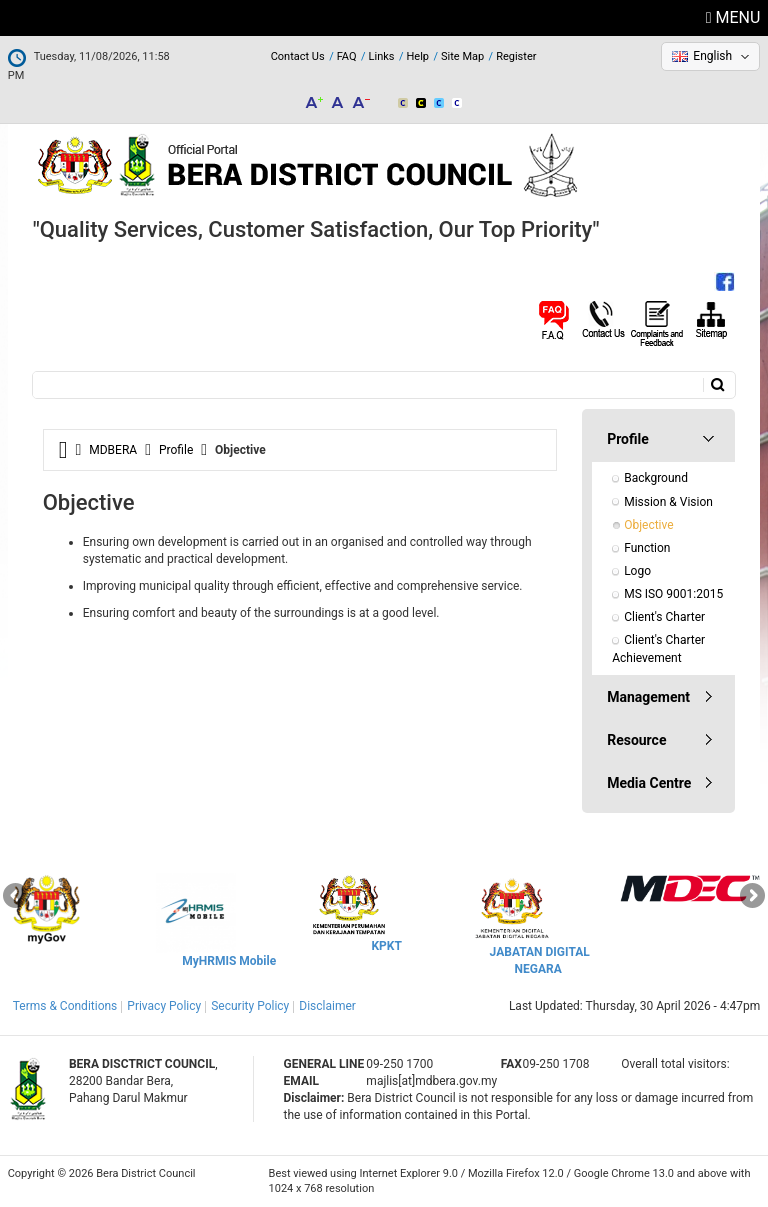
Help (417, 56)
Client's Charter (664, 617)
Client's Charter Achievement (660, 648)
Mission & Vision (668, 502)
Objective (648, 525)
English (712, 56)
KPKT (386, 946)
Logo (637, 571)
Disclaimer (327, 1006)
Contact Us (298, 56)
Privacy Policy (164, 1006)
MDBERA (113, 450)
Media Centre (649, 783)
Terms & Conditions (65, 1006)
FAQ (347, 56)
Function (647, 548)
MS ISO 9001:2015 (673, 594)
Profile (176, 450)
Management (648, 697)
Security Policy (250, 1006)
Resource (636, 740)
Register (516, 56)
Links (382, 56)
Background (656, 478)
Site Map (462, 56)
